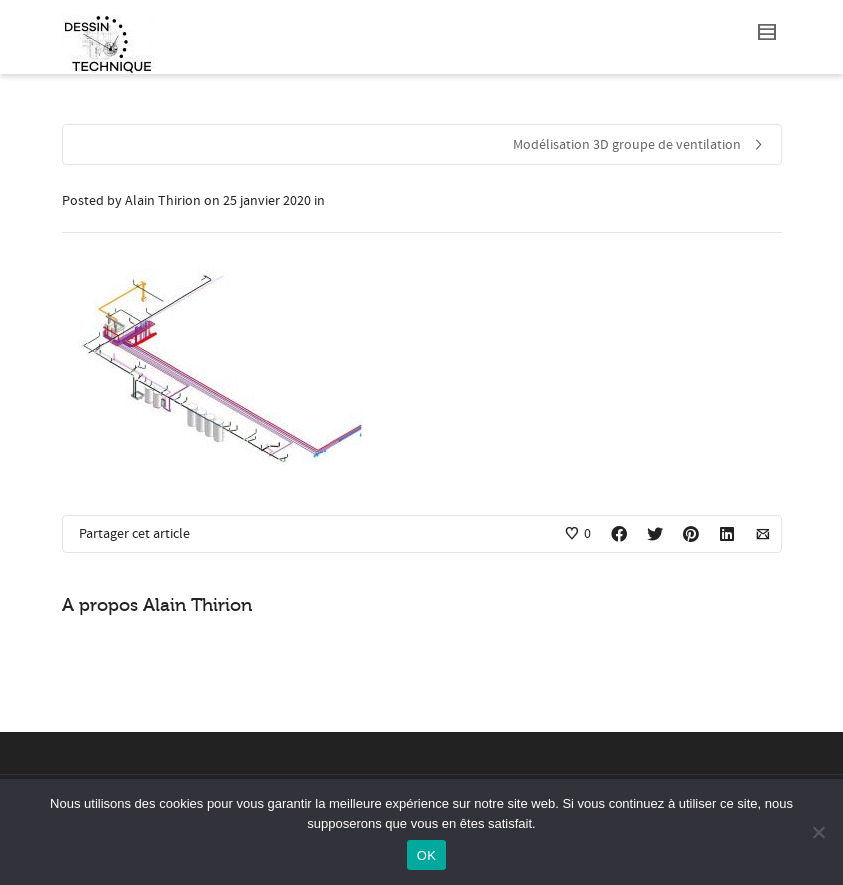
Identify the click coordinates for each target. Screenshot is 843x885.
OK (426, 855)
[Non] (818, 832)
